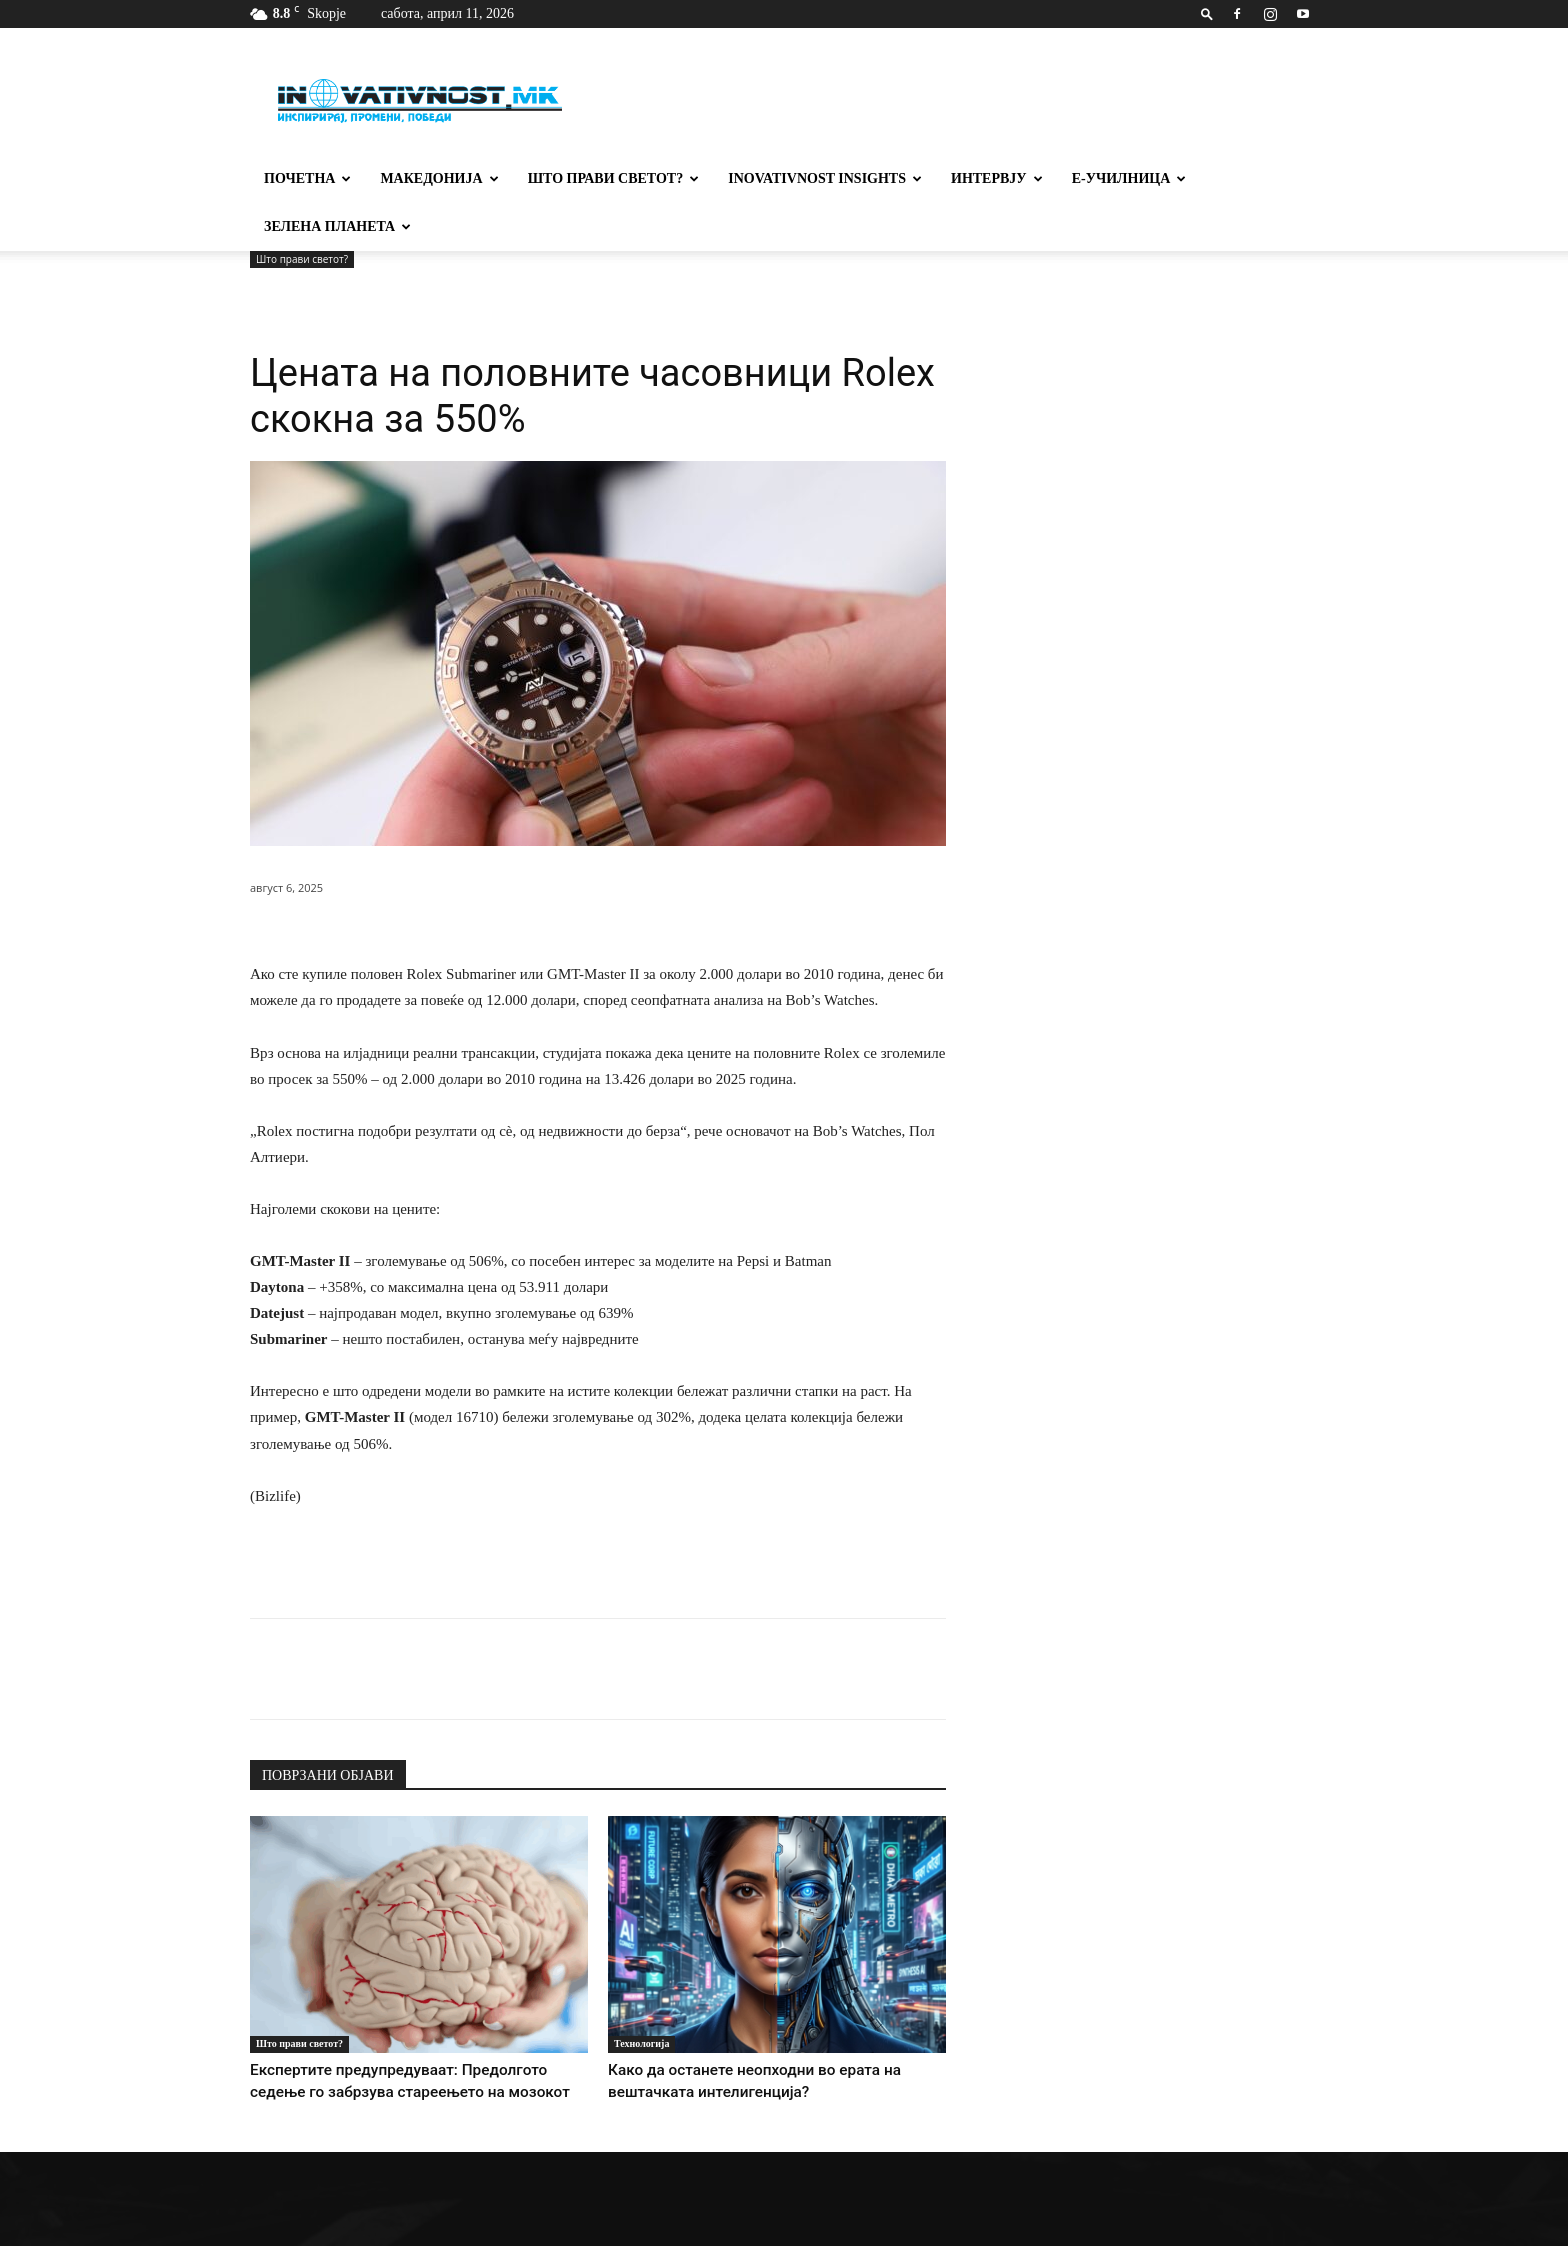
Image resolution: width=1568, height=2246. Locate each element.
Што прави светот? (614, 178)
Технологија (641, 1995)
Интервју (997, 178)
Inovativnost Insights (825, 178)
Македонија (439, 178)
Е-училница (1129, 178)
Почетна (307, 178)
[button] (1207, 13)
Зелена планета (337, 226)
